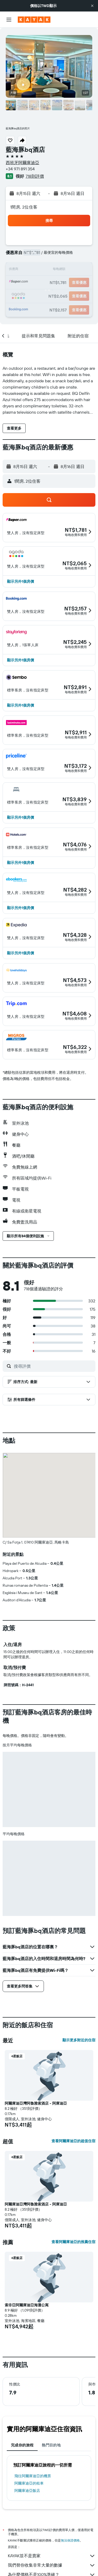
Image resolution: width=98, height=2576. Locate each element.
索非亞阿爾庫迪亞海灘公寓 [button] (27, 2305)
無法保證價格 (70, 2540)
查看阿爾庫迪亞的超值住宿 (73, 2141)
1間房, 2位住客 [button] (23, 207)
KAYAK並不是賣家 (51, 2556)
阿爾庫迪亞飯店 (27, 2490)
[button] (92, 5)
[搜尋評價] (53, 1366)
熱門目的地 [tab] (51, 2445)
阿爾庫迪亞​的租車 (29, 2483)
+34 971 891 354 (20, 168)
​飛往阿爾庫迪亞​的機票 (32, 2476)
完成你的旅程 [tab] (22, 2445)
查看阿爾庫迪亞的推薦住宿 (73, 2241)
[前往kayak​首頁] (34, 19)
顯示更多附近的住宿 (78, 2040)
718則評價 (35, 176)
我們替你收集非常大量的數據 (51, 2565)
